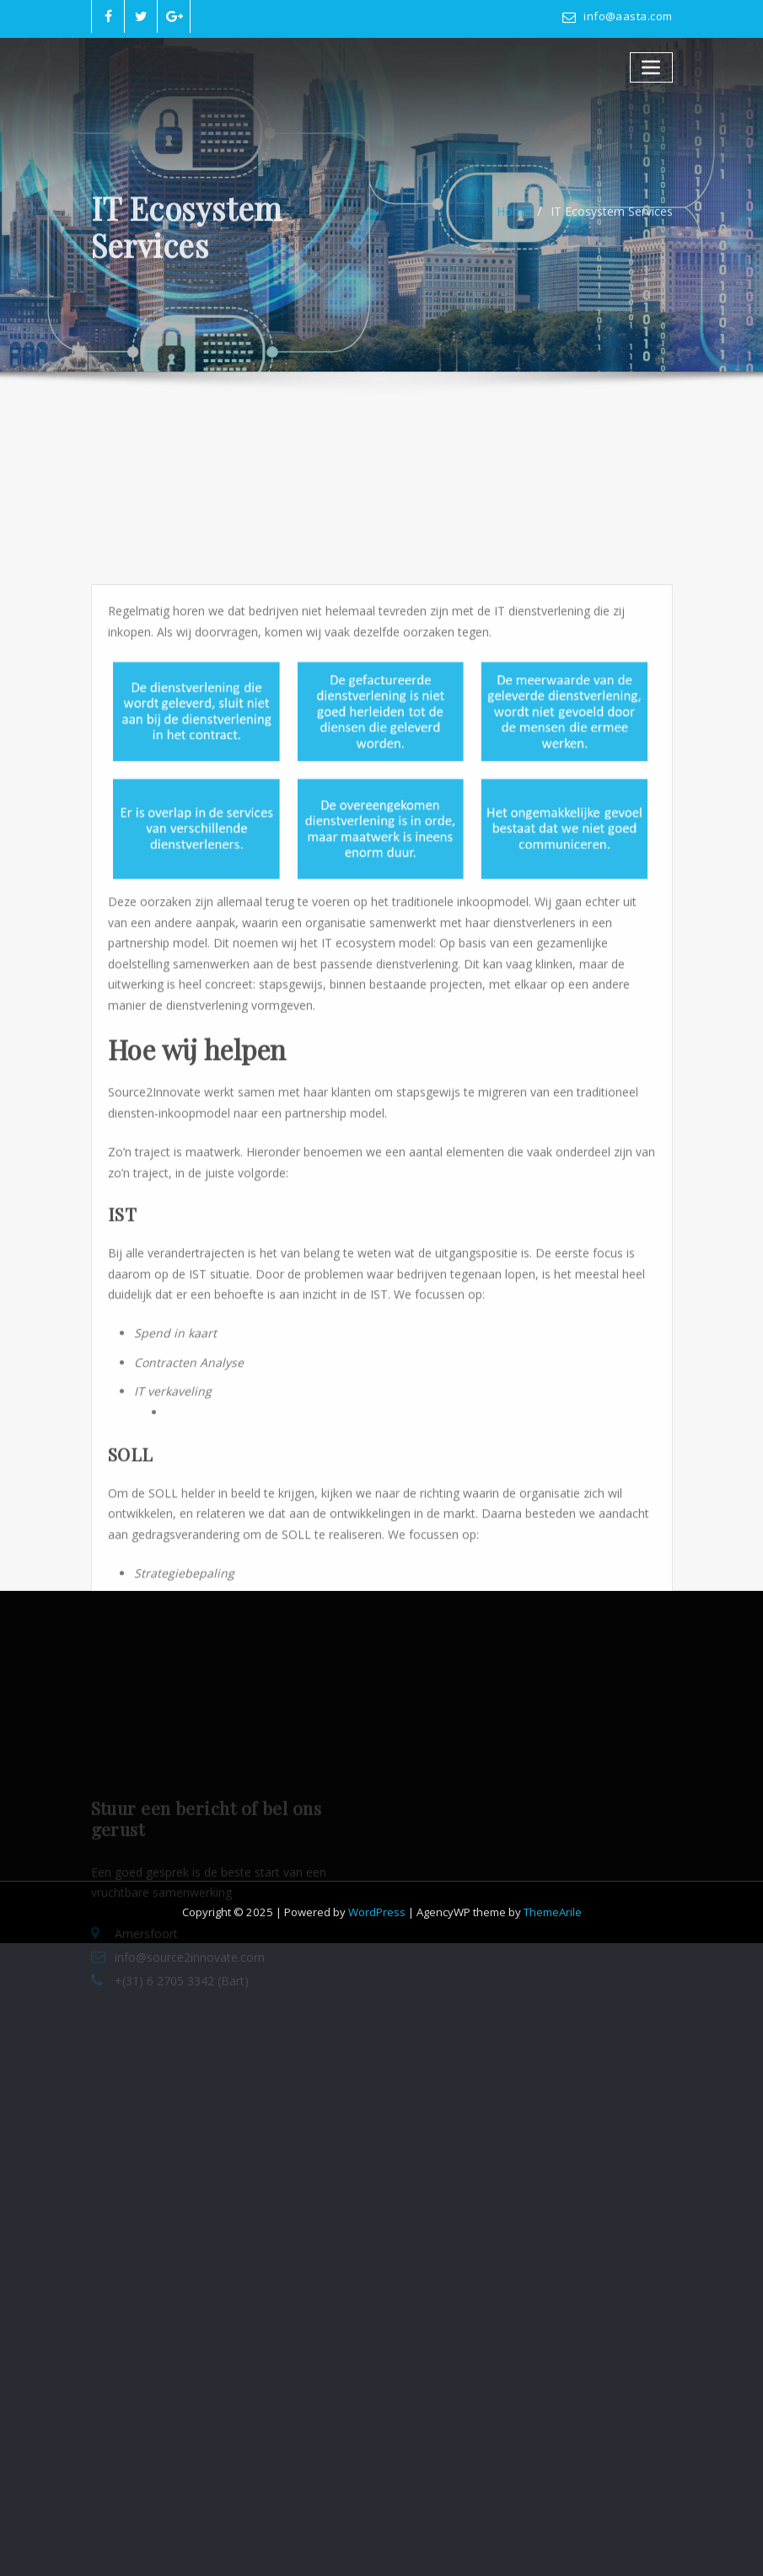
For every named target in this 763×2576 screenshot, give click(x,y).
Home (513, 223)
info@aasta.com (627, 16)
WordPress (377, 1912)
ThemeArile (553, 1912)
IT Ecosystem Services (612, 223)
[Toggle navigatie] (651, 67)
